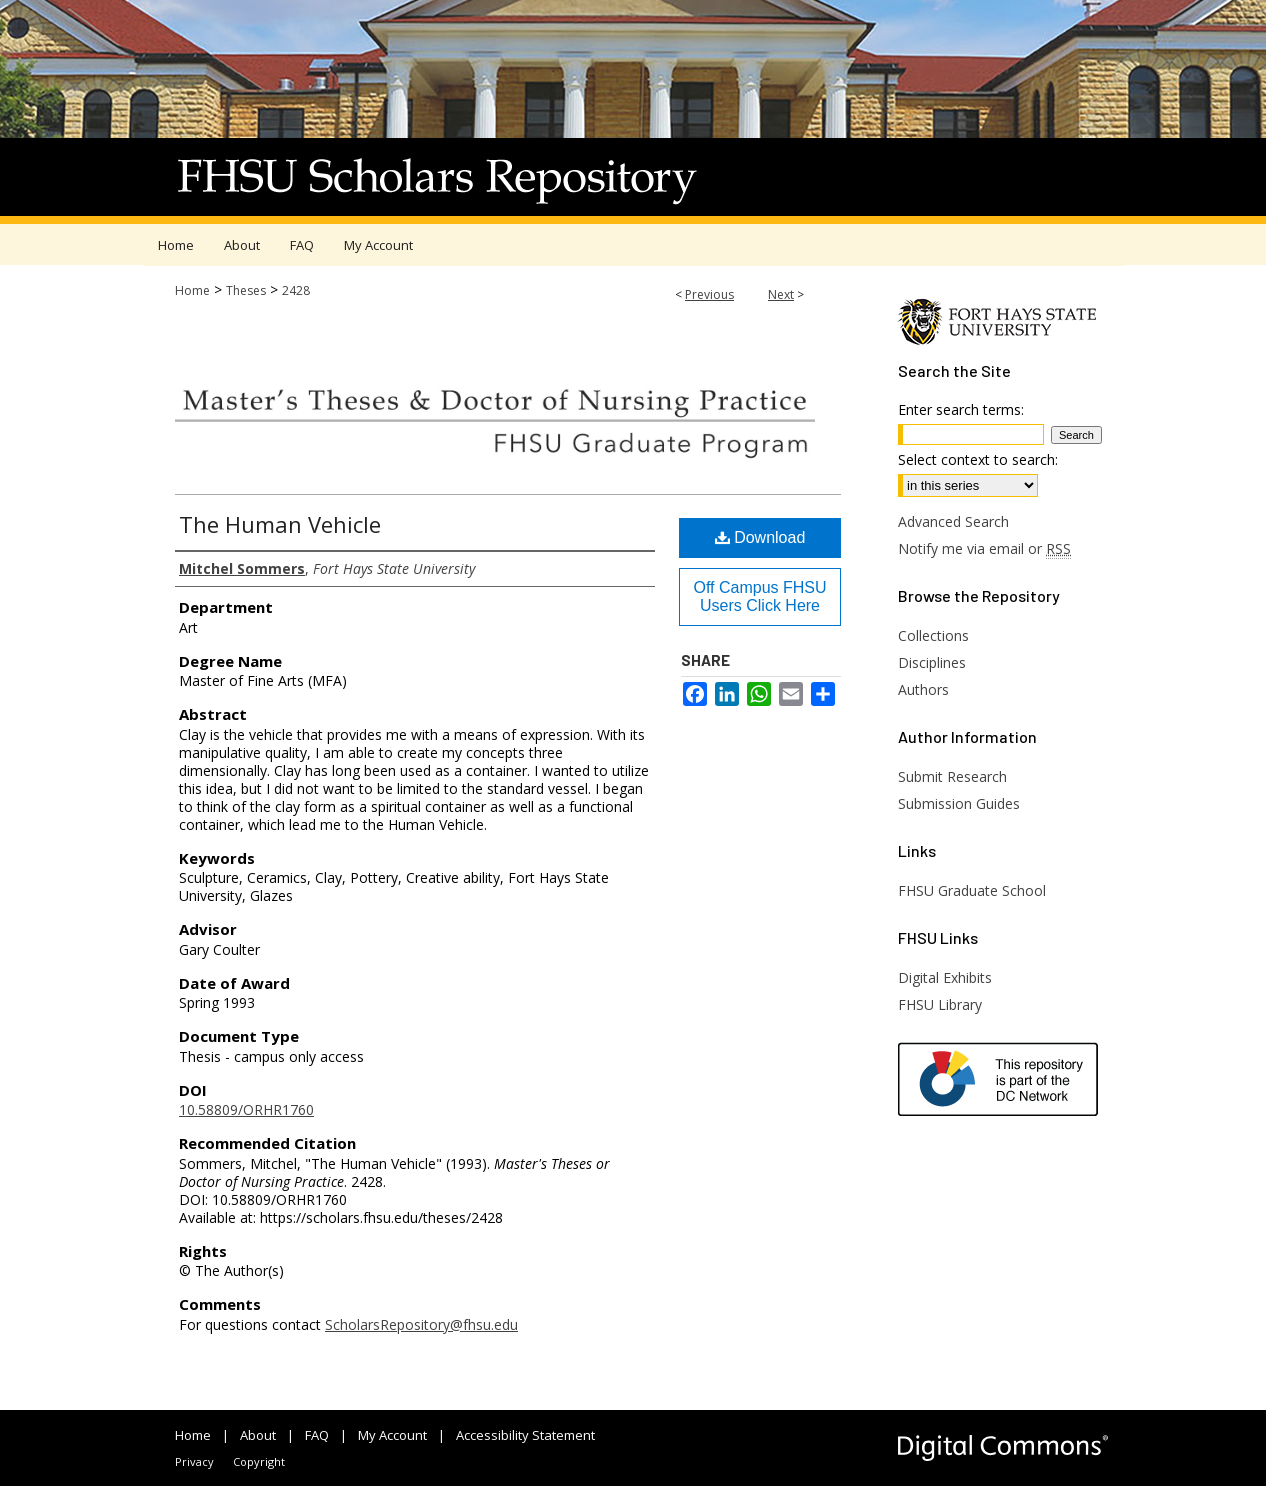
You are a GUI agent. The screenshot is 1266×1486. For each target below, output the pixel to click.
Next (781, 294)
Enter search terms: (961, 409)
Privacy (194, 1461)
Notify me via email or (984, 548)
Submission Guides (959, 803)
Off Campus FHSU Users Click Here (759, 596)
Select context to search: (978, 459)
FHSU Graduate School (972, 890)
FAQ (317, 1435)
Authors (923, 689)
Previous (709, 294)
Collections (933, 635)
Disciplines (932, 662)
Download (760, 537)
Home (192, 290)
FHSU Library (940, 1004)
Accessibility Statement (525, 1435)
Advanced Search (953, 521)
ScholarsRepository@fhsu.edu (421, 1324)
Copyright (259, 1461)
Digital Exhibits (945, 977)
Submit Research (952, 776)
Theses (246, 290)
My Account (392, 1435)
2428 (296, 290)
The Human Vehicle (280, 524)
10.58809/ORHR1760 (246, 1109)
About (258, 1435)
